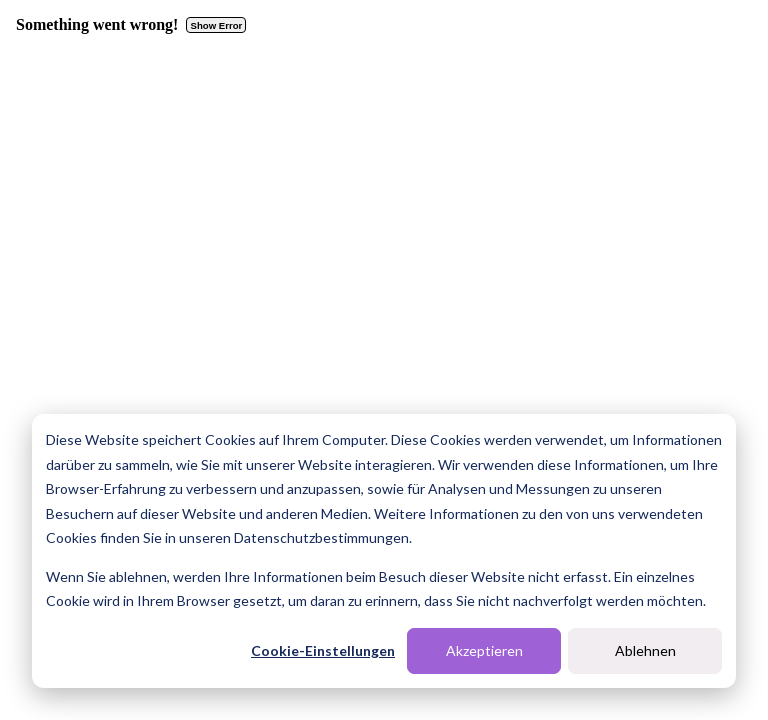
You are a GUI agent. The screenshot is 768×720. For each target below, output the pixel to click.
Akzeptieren (484, 650)
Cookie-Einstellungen (323, 650)
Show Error (217, 25)
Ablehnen (645, 650)
